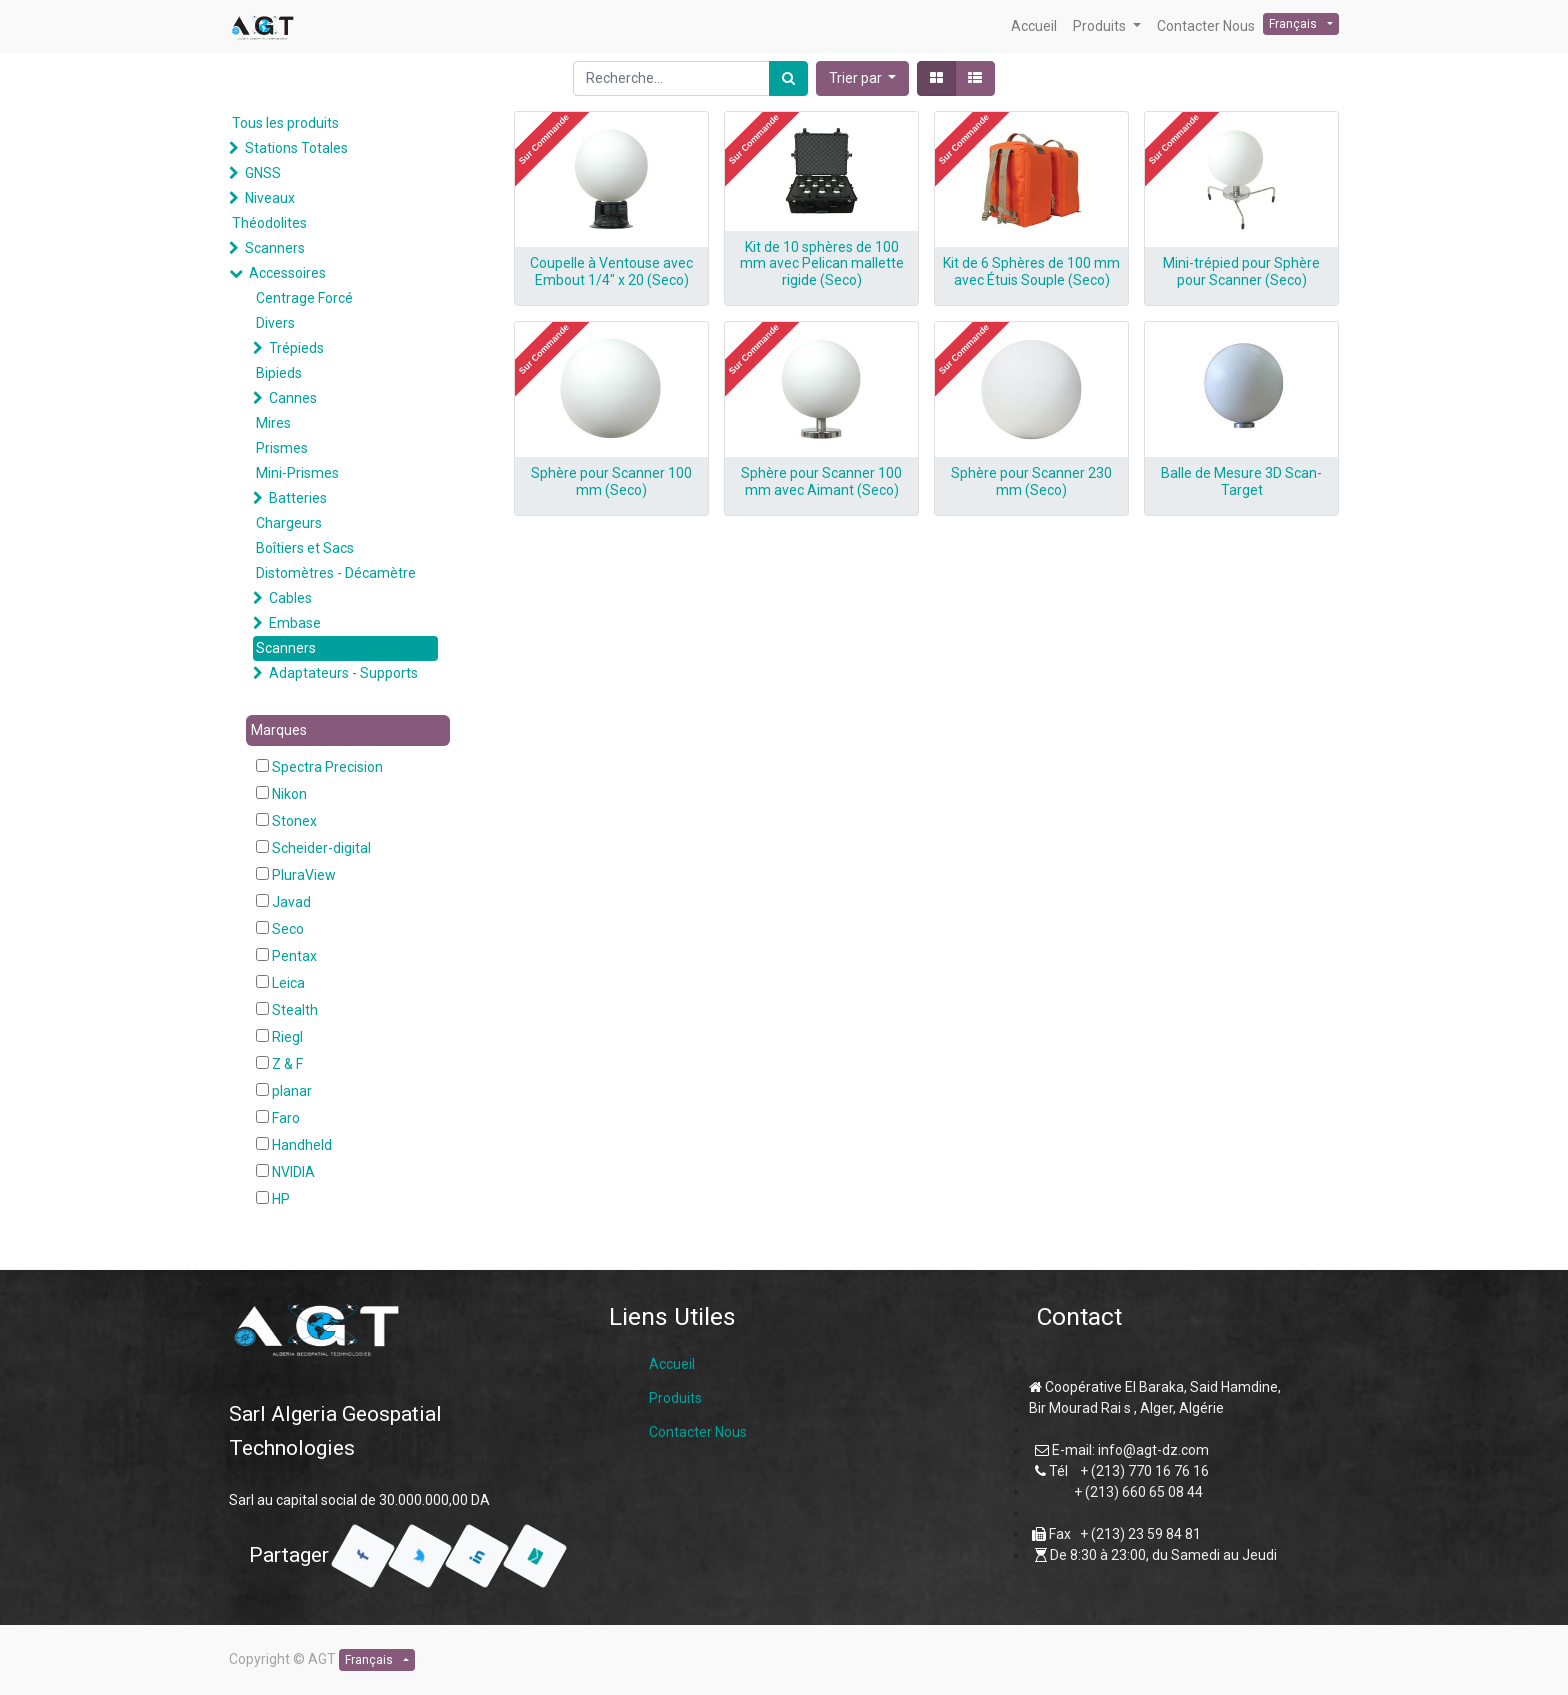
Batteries (298, 498)
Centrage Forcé (304, 298)
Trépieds (296, 348)
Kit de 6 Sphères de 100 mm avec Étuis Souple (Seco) (1031, 271)
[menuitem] (1034, 26)
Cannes (293, 398)
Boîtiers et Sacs (305, 548)
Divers (275, 323)
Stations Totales (296, 148)
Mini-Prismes (297, 473)
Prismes (282, 448)
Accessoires (287, 273)
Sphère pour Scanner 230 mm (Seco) (1031, 481)
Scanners (275, 248)
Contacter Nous (698, 1432)
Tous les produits (285, 123)
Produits (675, 1398)
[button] (863, 78)
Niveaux (270, 198)
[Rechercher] (788, 78)
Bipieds (279, 373)
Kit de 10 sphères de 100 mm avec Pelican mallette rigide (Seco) (822, 264)
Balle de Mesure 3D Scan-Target (1241, 481)
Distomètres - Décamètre (336, 573)
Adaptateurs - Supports (343, 673)
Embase (295, 623)
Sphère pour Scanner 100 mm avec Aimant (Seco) (821, 481)
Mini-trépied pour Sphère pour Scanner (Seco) (1241, 271)
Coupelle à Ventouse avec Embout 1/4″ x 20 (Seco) (611, 271)
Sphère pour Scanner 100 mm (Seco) (611, 481)
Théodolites (269, 223)
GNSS (263, 173)
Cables (290, 598)
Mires (273, 423)
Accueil (672, 1364)
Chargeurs (289, 523)
